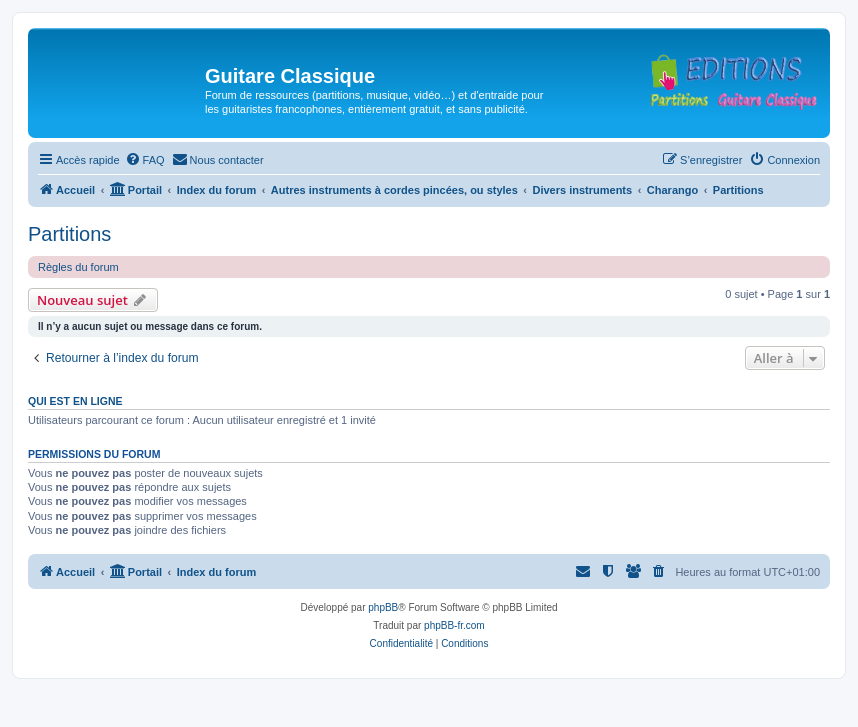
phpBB (383, 607)
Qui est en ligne (75, 401)
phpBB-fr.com (454, 625)
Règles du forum (78, 267)
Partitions (69, 234)
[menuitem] (145, 160)
